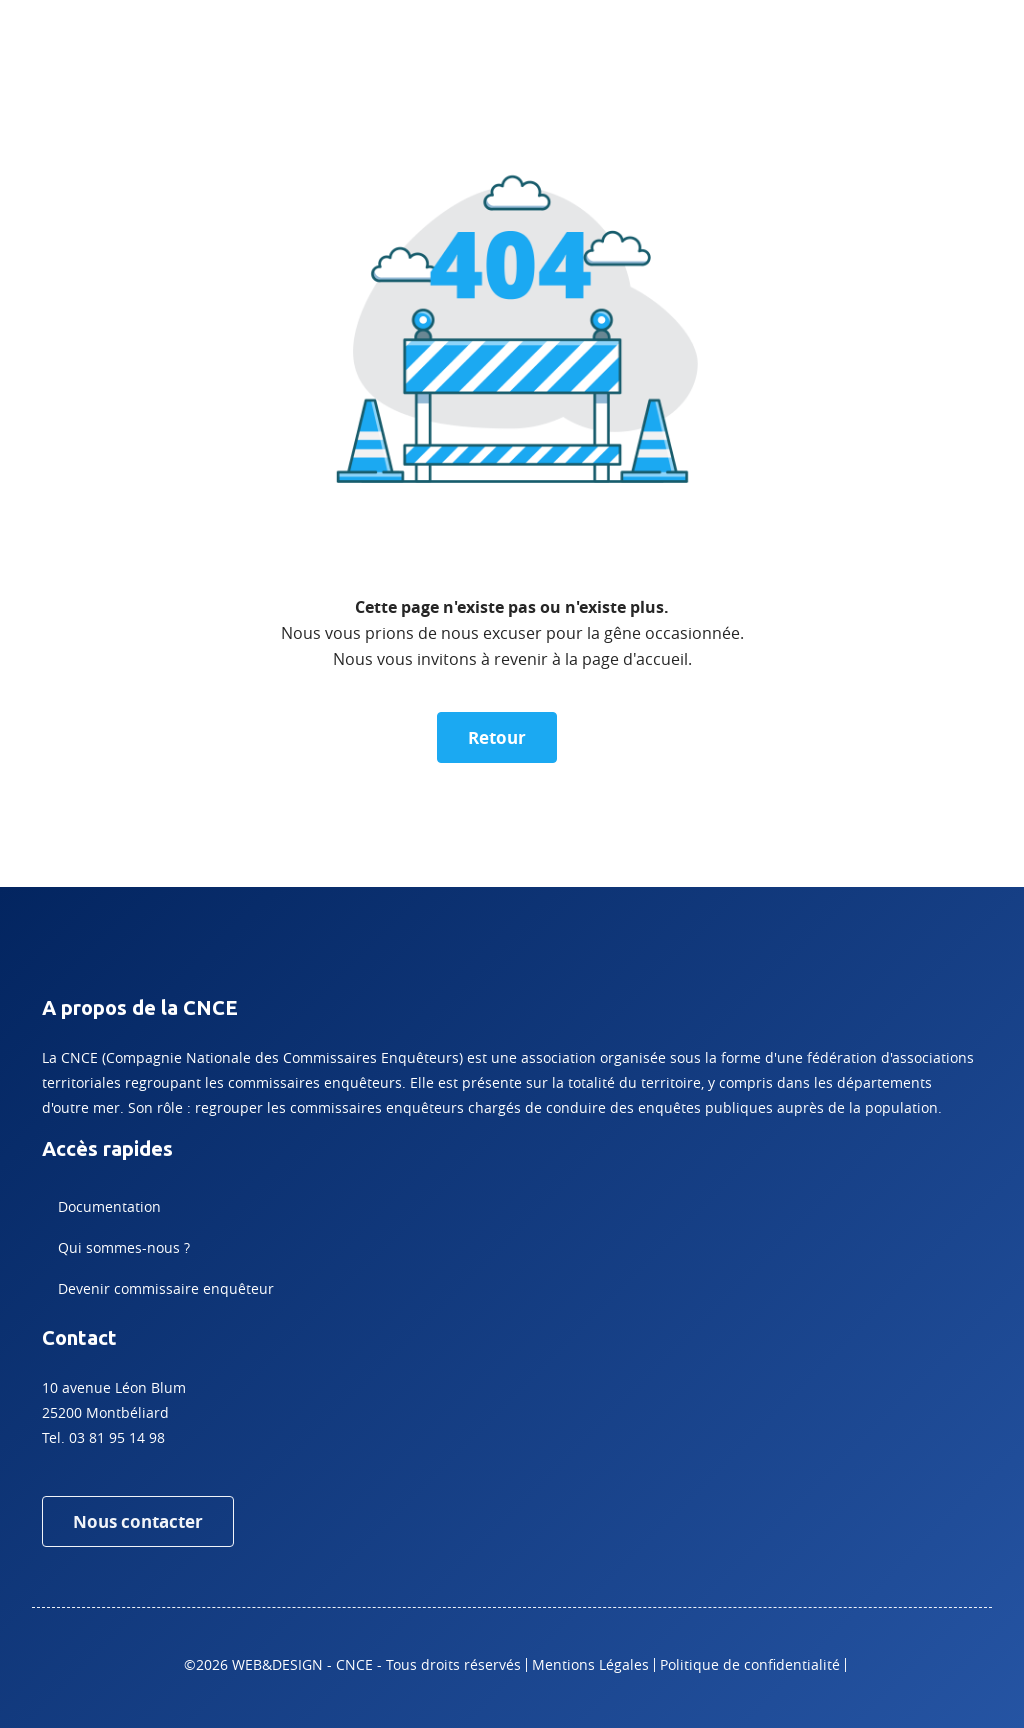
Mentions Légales (590, 1664)
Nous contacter (138, 1521)
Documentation (109, 1206)
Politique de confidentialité (750, 1664)
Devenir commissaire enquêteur (166, 1288)
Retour (497, 737)
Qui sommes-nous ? (124, 1247)
